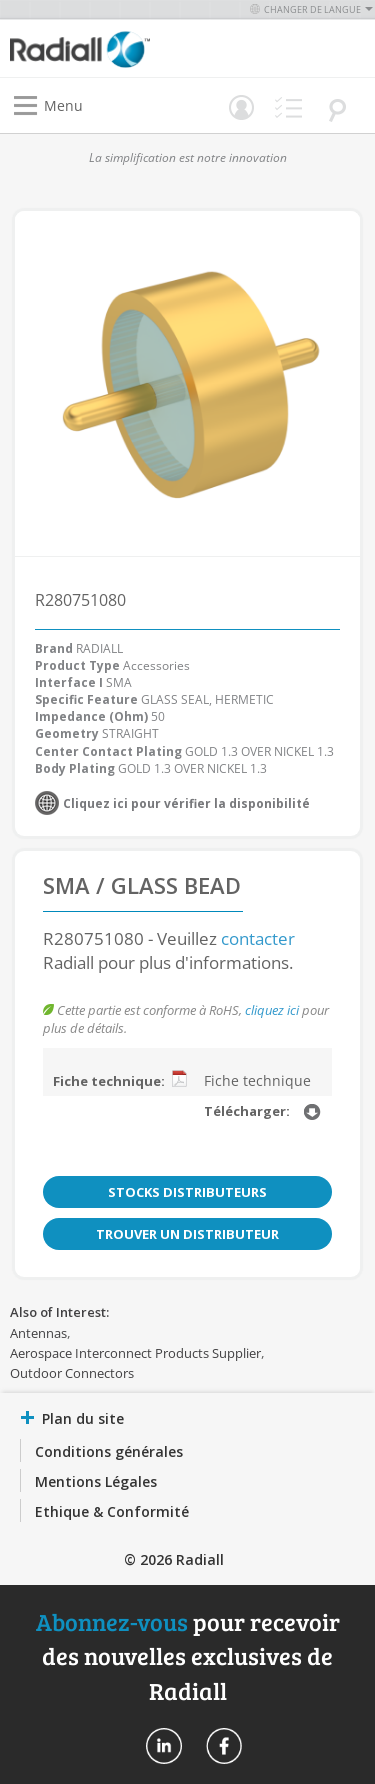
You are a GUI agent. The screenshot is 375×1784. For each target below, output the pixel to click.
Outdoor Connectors (72, 1373)
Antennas (38, 1333)
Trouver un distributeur (187, 1234)
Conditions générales (109, 1451)
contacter (258, 938)
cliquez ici (272, 1010)
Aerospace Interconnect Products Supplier (135, 1353)
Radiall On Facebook (224, 1746)
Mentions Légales (96, 1481)
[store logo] (104, 48)
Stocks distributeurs (187, 1192)
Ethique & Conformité (112, 1511)
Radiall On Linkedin (164, 1746)
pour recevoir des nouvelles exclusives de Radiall (188, 1656)
